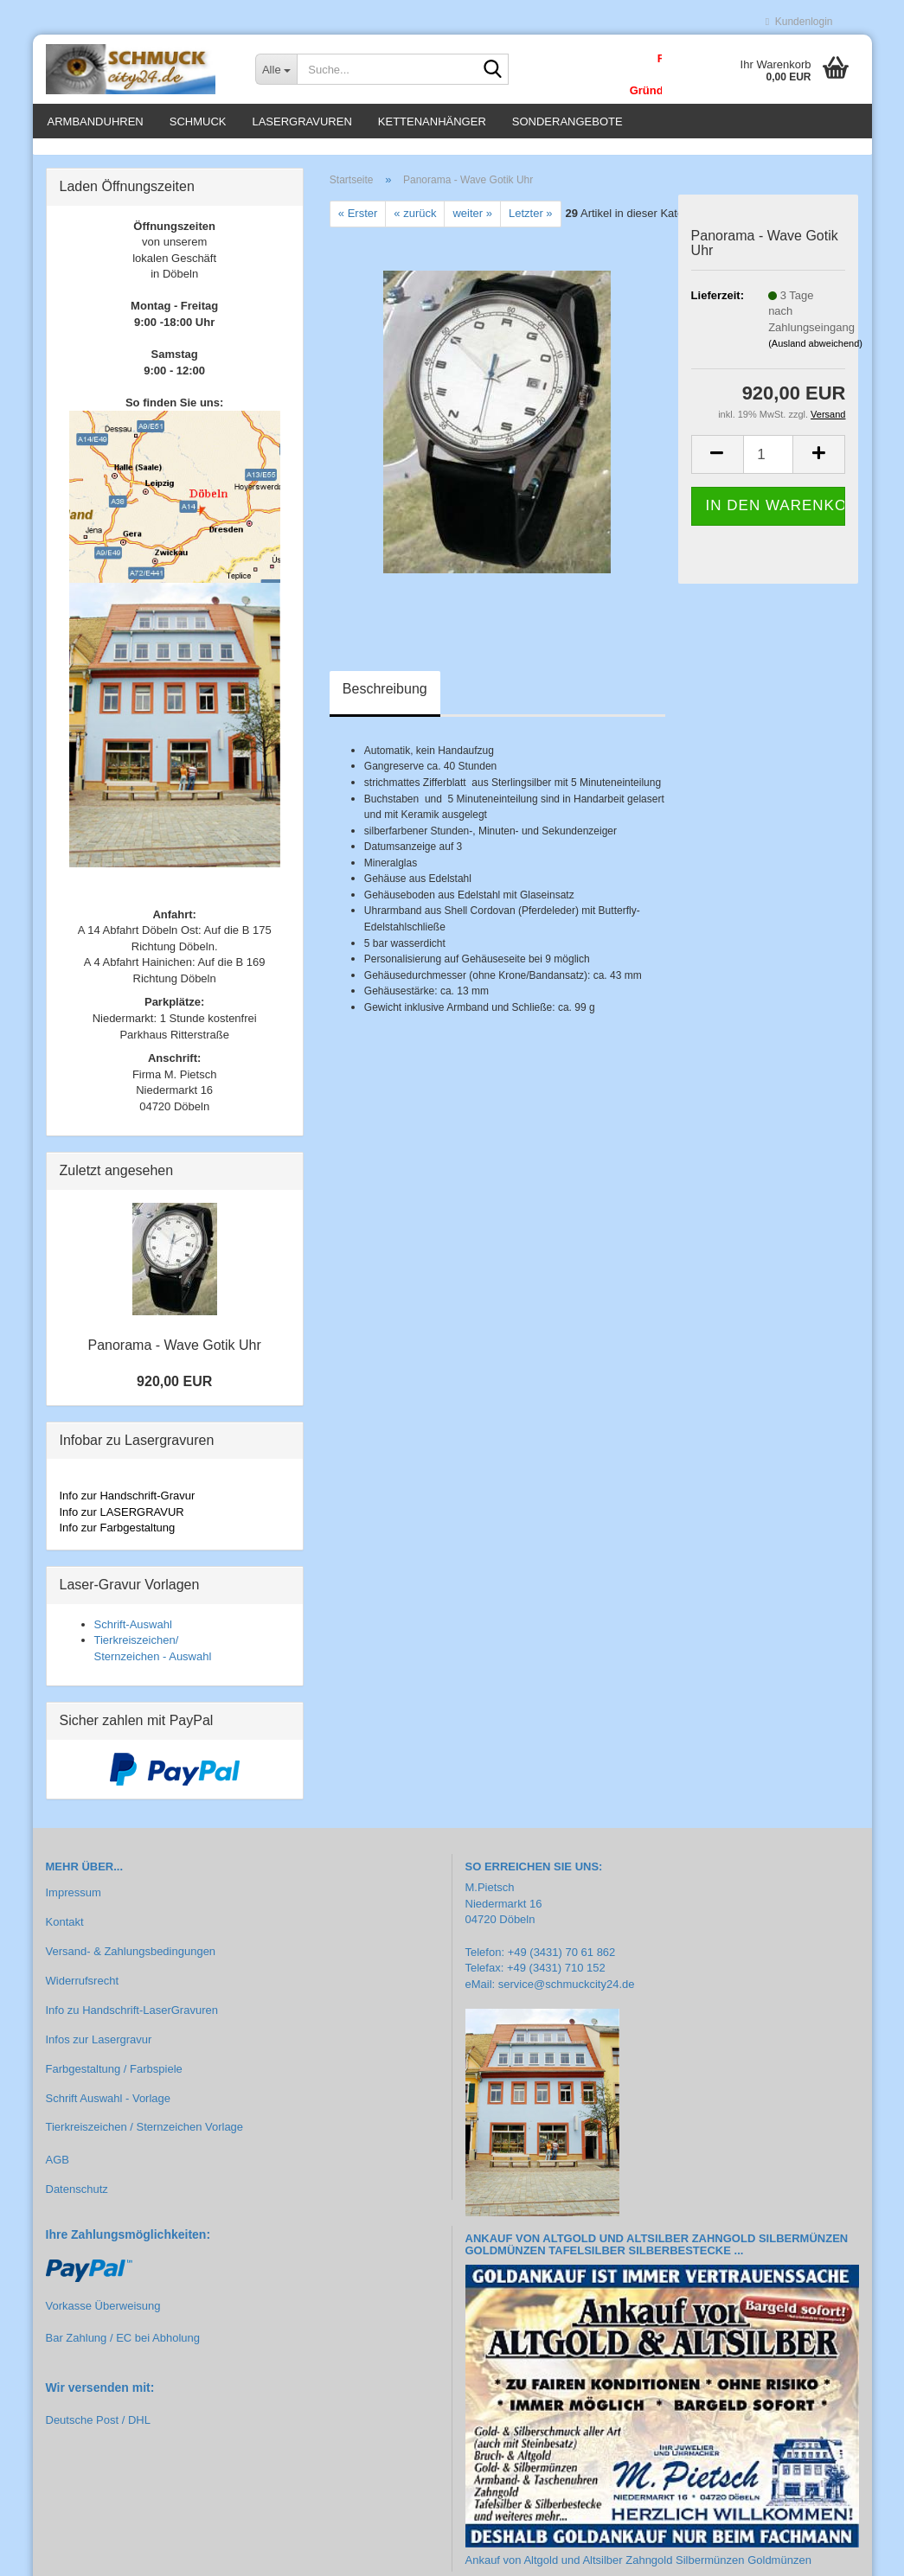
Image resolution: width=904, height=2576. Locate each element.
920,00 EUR (174, 1391)
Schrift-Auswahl (133, 1633)
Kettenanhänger (432, 121)
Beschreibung (385, 698)
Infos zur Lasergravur (99, 2048)
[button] (717, 463)
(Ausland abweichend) (815, 353)
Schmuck (198, 121)
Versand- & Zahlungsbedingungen (131, 1960)
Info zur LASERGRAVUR (122, 1521)
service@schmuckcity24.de (566, 1993)
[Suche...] (276, 69)
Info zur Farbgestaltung (118, 1537)
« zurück (415, 223)
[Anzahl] (768, 463)
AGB (57, 2170)
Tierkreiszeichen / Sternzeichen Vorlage (145, 2137)
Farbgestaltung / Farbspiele (114, 2078)
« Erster (358, 223)
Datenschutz (77, 2199)
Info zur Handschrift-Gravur (128, 1505)
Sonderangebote (567, 121)
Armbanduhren (96, 121)
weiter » (472, 223)
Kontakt (65, 1932)
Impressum (73, 1902)
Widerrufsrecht (82, 1990)
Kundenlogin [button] (799, 22)
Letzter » (531, 223)
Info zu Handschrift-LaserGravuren (132, 2019)
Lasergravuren (301, 121)
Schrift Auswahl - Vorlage (108, 2107)
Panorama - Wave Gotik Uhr (173, 1355)
